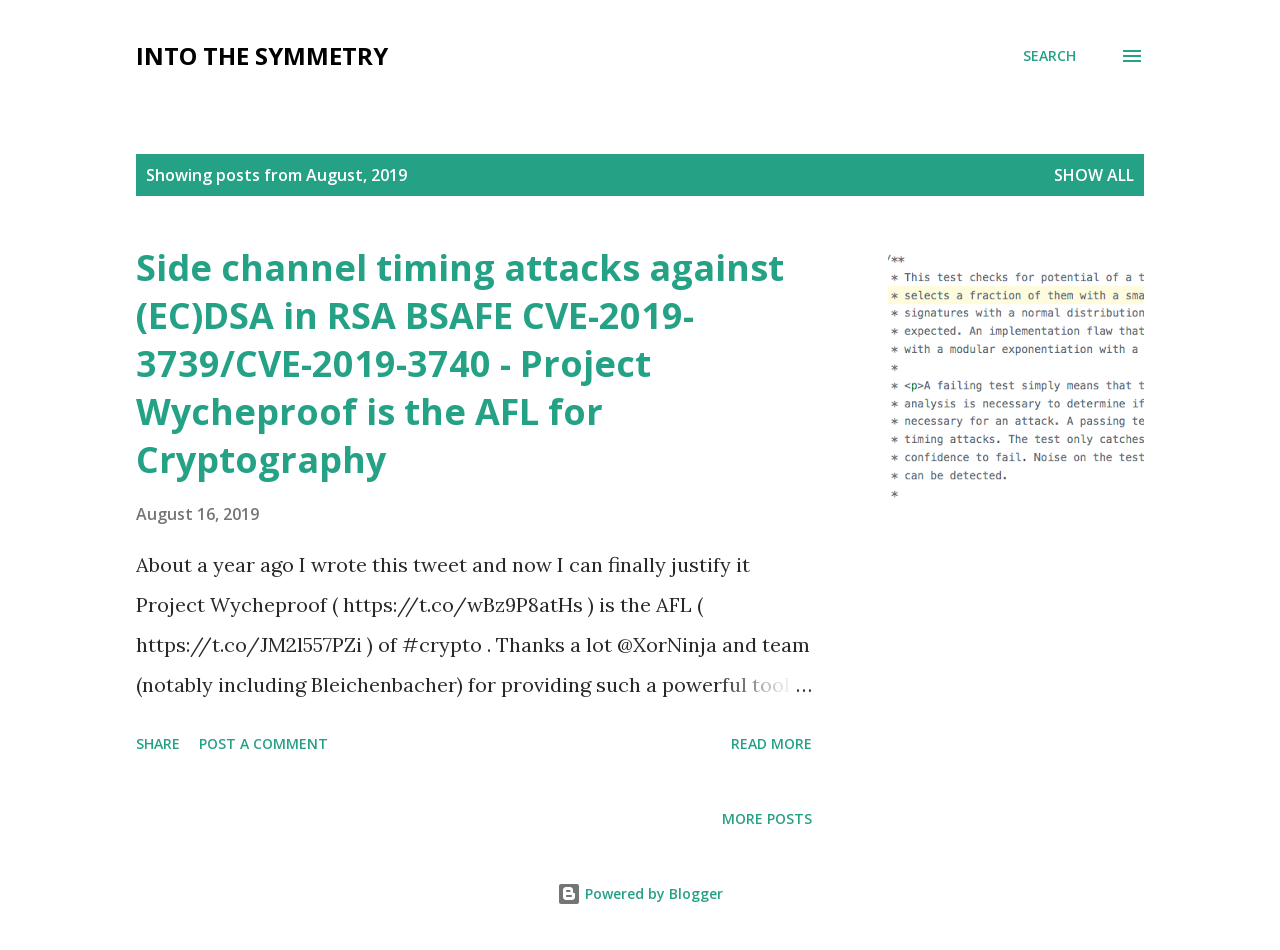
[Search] (1049, 56)
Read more (771, 743)
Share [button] (158, 743)
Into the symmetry (262, 55)
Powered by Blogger (640, 893)
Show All (1094, 175)
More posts (767, 818)
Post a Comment (263, 743)
